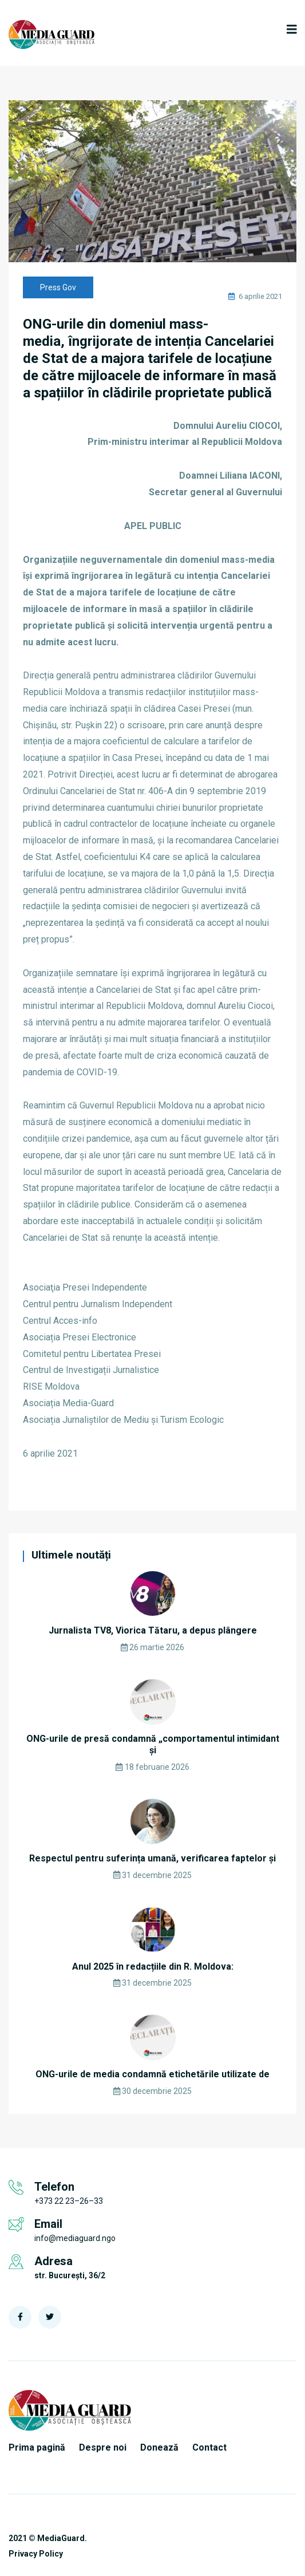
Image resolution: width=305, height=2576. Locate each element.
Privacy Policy (36, 2554)
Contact (209, 2447)
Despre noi (102, 2447)
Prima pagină (37, 2447)
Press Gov (58, 287)
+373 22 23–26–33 (68, 2201)
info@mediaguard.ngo (75, 2238)
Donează (159, 2447)
